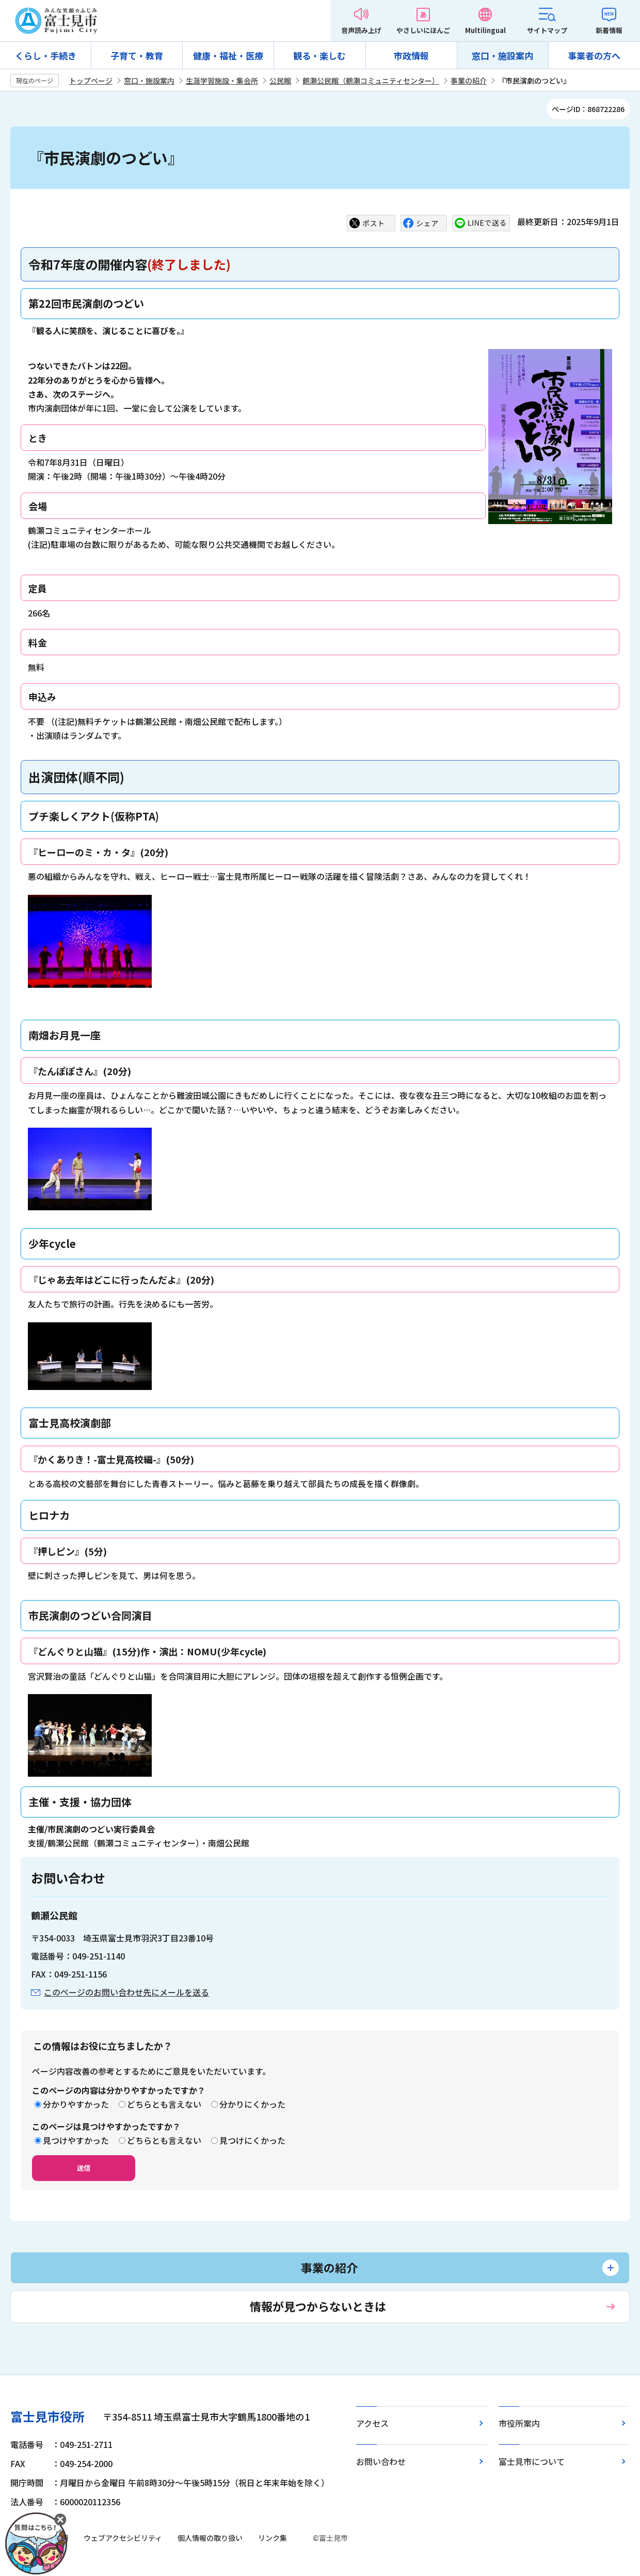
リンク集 (272, 2538)
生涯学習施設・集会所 (222, 80)
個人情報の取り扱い (210, 2538)
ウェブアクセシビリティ (123, 2538)
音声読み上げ (361, 30)
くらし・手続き (45, 55)
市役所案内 (519, 2423)
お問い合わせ (381, 2461)
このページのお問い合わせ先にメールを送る (126, 1992)
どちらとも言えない (164, 2104)
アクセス (372, 2423)
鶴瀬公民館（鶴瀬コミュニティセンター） (370, 80)
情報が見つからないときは (318, 2306)
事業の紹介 (469, 80)
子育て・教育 (136, 55)
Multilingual (485, 30)
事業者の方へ (594, 55)
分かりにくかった (252, 2104)
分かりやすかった (76, 2104)
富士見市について (532, 2461)
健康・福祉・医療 (228, 55)
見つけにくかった (252, 2140)
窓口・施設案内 (502, 55)
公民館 (280, 80)
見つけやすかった (76, 2140)
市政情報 (411, 55)
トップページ (91, 80)
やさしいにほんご (423, 30)
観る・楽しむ (319, 55)
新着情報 (609, 30)
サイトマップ (547, 30)
